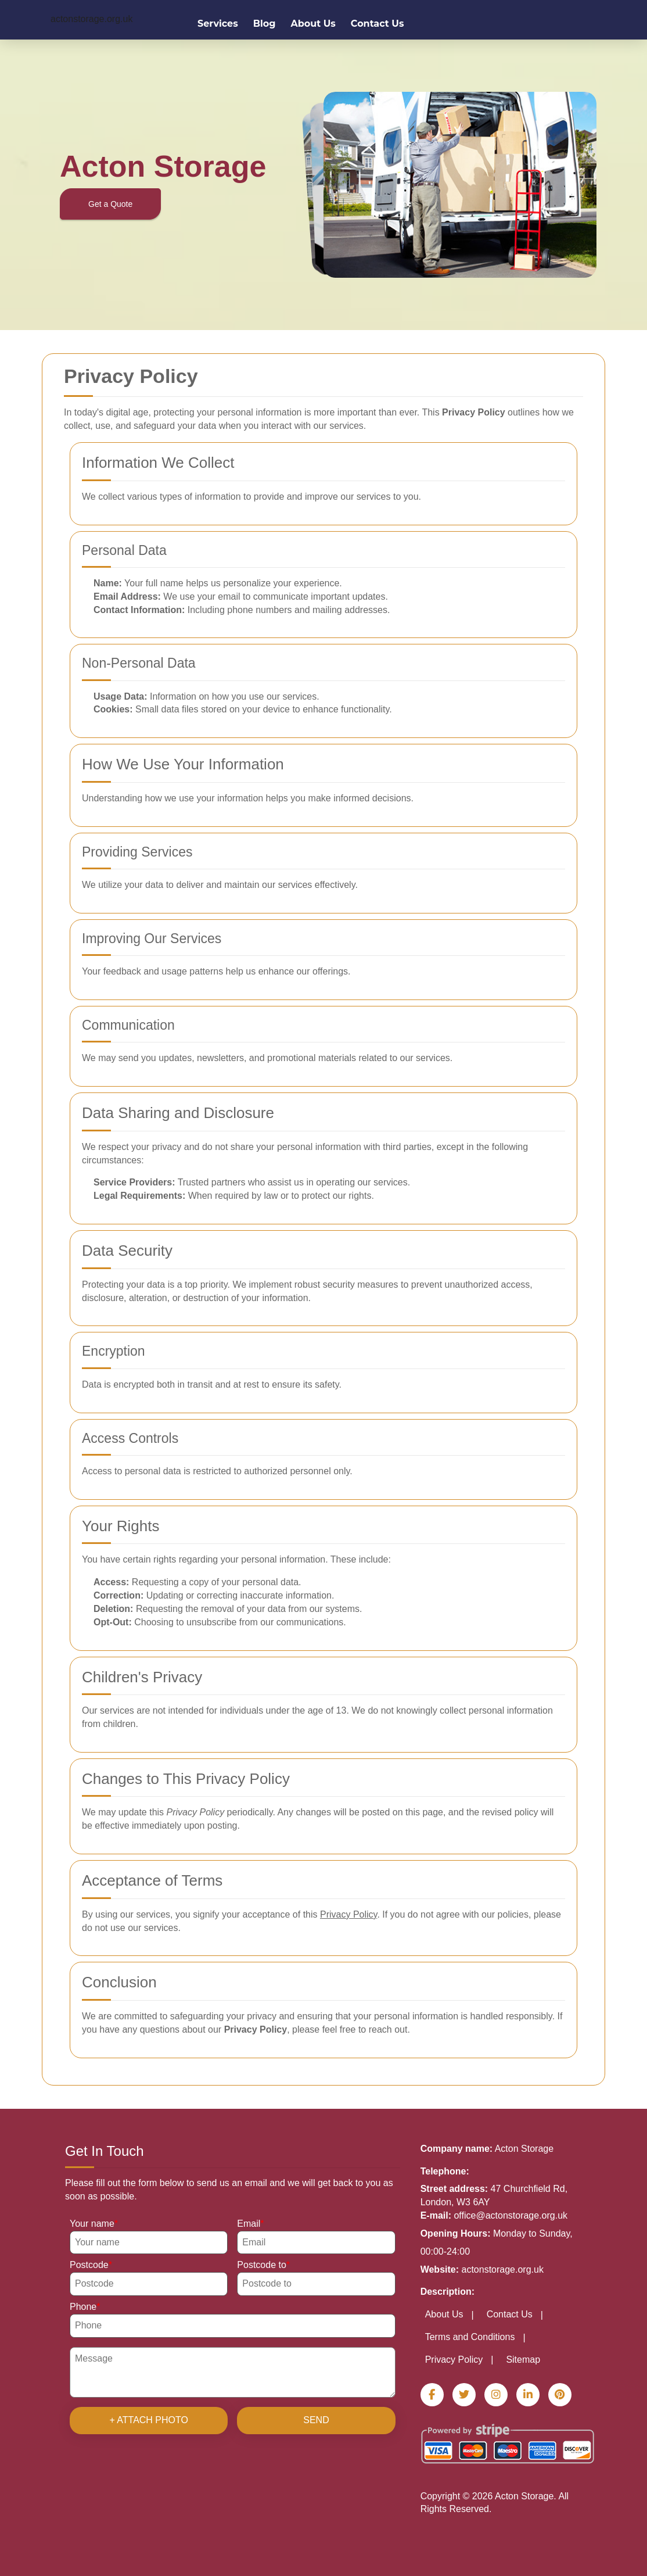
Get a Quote (110, 204)
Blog (264, 23)
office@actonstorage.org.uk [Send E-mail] (510, 2215)
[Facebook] (432, 2394)
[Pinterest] (559, 2394)
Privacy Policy (454, 2359)
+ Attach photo (148, 2420)
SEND (316, 2420)
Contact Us (377, 23)
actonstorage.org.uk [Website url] (503, 2269)
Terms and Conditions (470, 2337)
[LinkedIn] (528, 2394)
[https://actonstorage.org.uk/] (91, 19)
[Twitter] (464, 2394)
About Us (312, 23)
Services (217, 23)
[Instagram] (496, 2394)
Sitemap (523, 2359)
